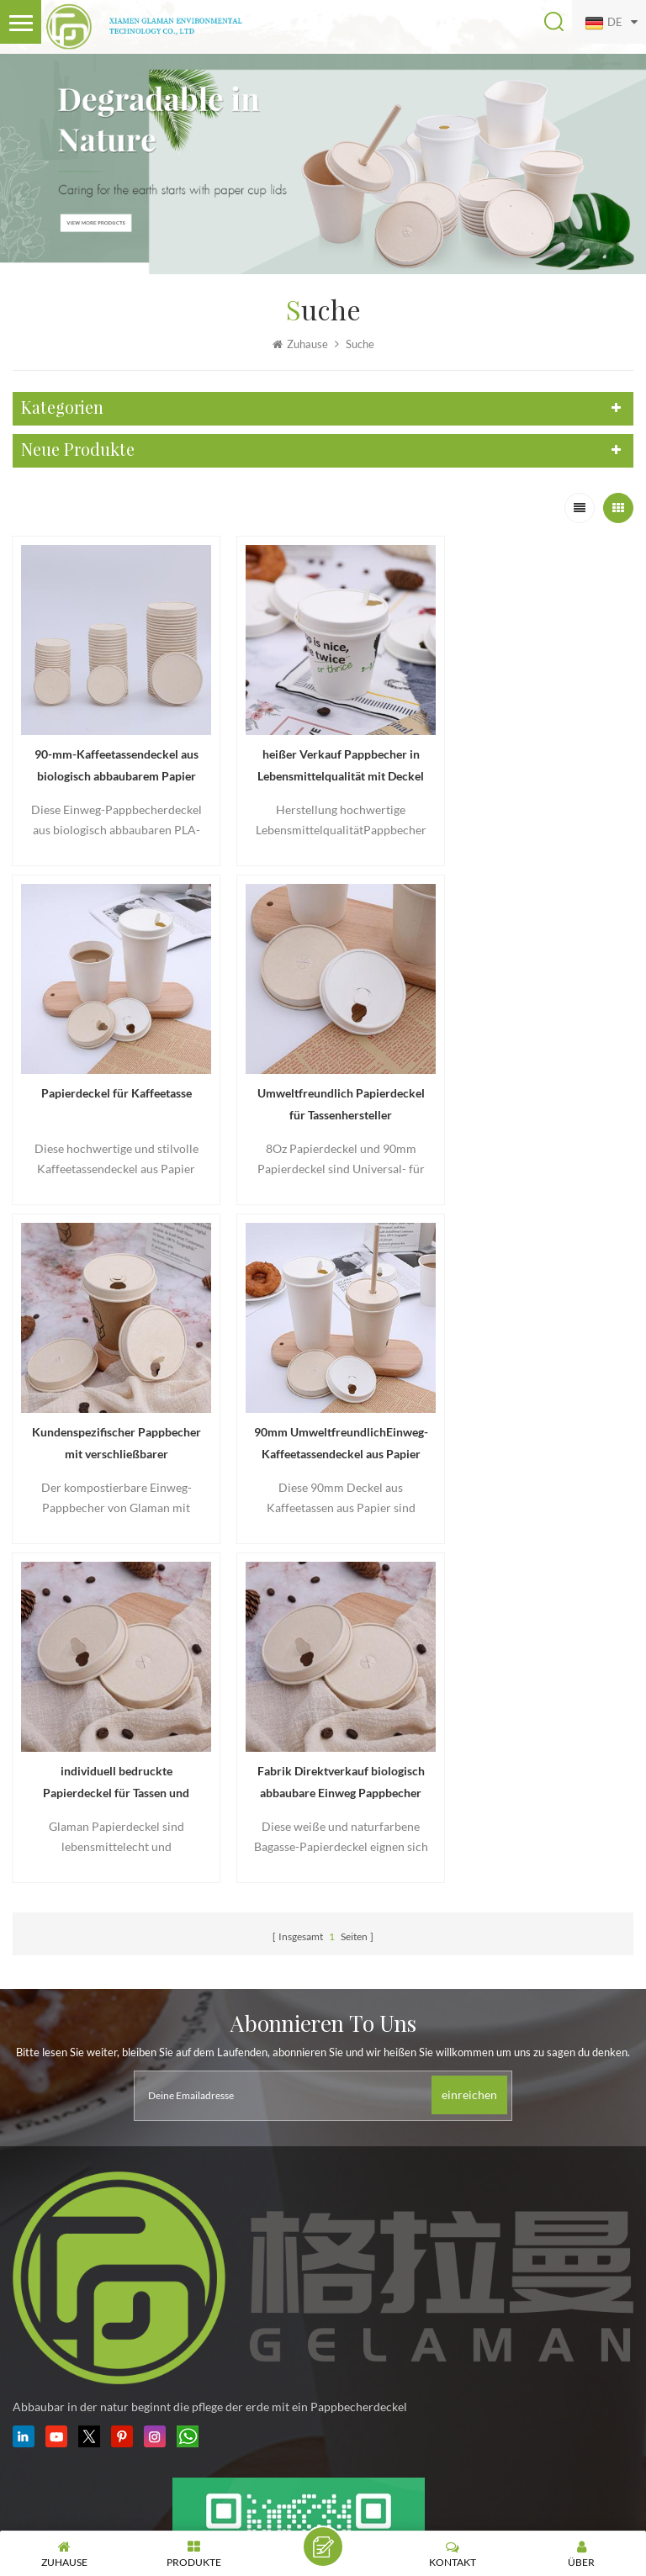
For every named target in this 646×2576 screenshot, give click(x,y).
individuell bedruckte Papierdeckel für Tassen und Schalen (110, 1409)
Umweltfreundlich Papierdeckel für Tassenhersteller (110, 1082)
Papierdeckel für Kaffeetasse (535, 742)
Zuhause (300, 345)
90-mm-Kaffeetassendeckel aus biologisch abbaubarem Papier (111, 755)
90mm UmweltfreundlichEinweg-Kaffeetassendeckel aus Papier (535, 1082)
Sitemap (519, 2482)
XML (559, 2482)
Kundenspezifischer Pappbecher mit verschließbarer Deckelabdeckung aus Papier (322, 1082)
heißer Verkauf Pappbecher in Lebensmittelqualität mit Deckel (322, 755)
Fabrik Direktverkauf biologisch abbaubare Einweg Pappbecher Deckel (322, 1409)
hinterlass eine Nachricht (323, 2547)
